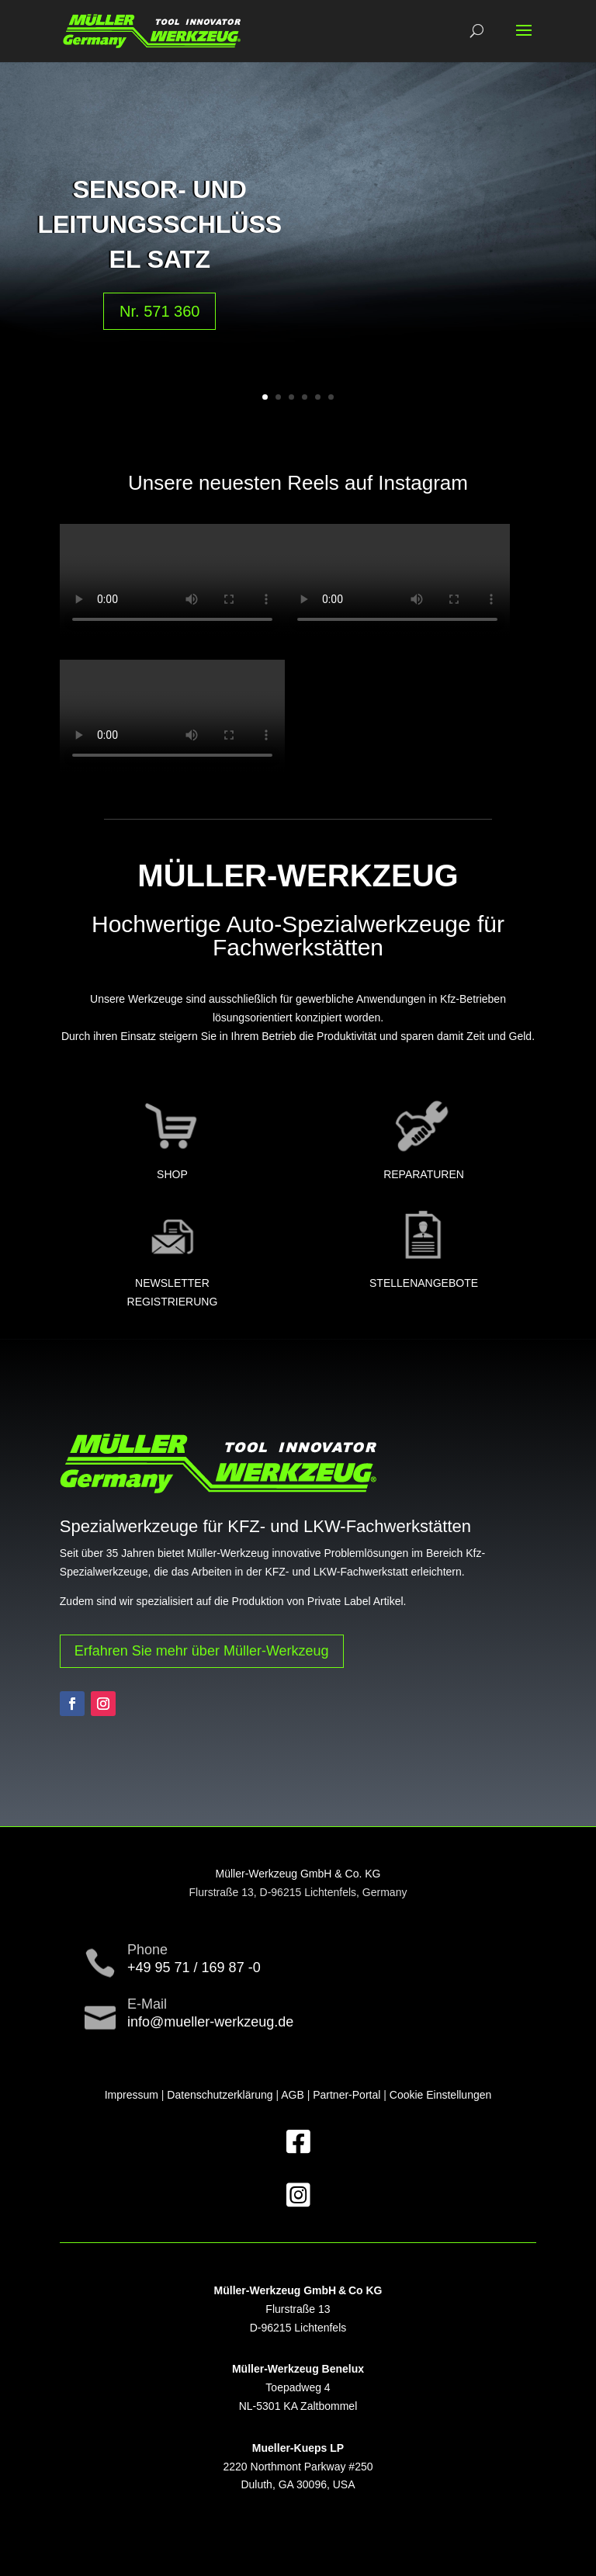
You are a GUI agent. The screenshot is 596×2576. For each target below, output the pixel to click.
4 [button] (304, 397)
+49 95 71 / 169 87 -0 (194, 1967)
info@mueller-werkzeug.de (210, 2022)
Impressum (131, 2095)
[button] (523, 40)
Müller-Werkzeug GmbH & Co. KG (298, 1873)
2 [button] (278, 397)
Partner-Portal (346, 2095)
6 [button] (331, 397)
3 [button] (291, 397)
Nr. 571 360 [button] (159, 311)
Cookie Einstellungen (441, 2095)
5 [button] (318, 397)
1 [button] (265, 397)
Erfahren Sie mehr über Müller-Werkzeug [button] (201, 1651)
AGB (292, 2095)
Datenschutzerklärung (219, 2095)
